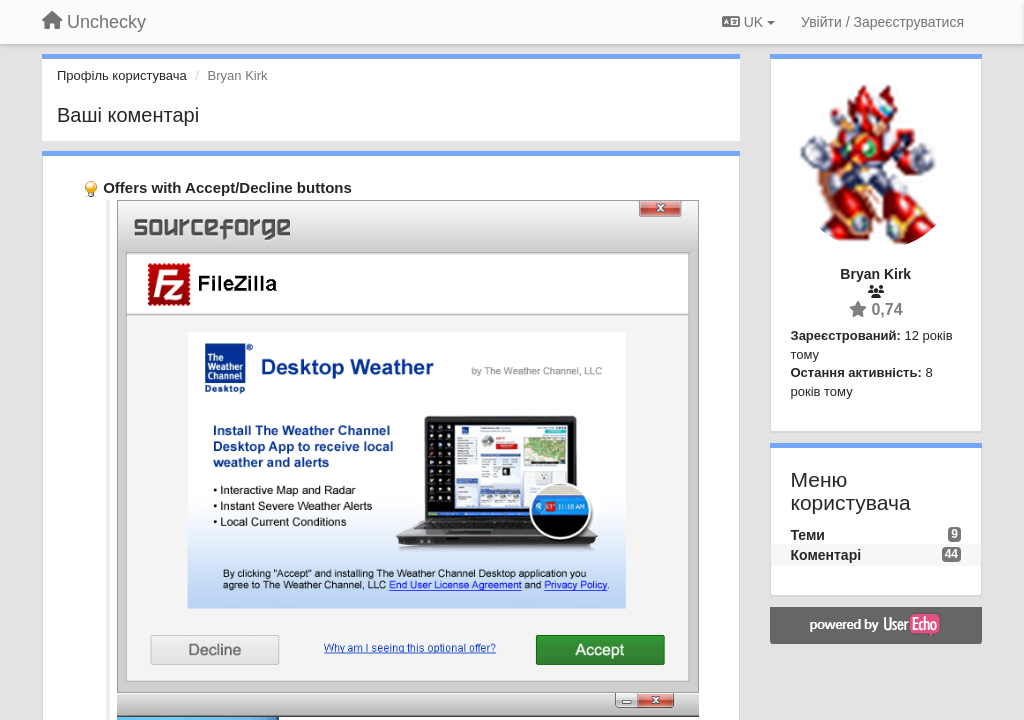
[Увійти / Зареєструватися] (882, 22)
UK (748, 22)
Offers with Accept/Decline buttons (227, 187)
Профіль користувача (122, 75)
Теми (808, 535)
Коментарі (826, 555)
